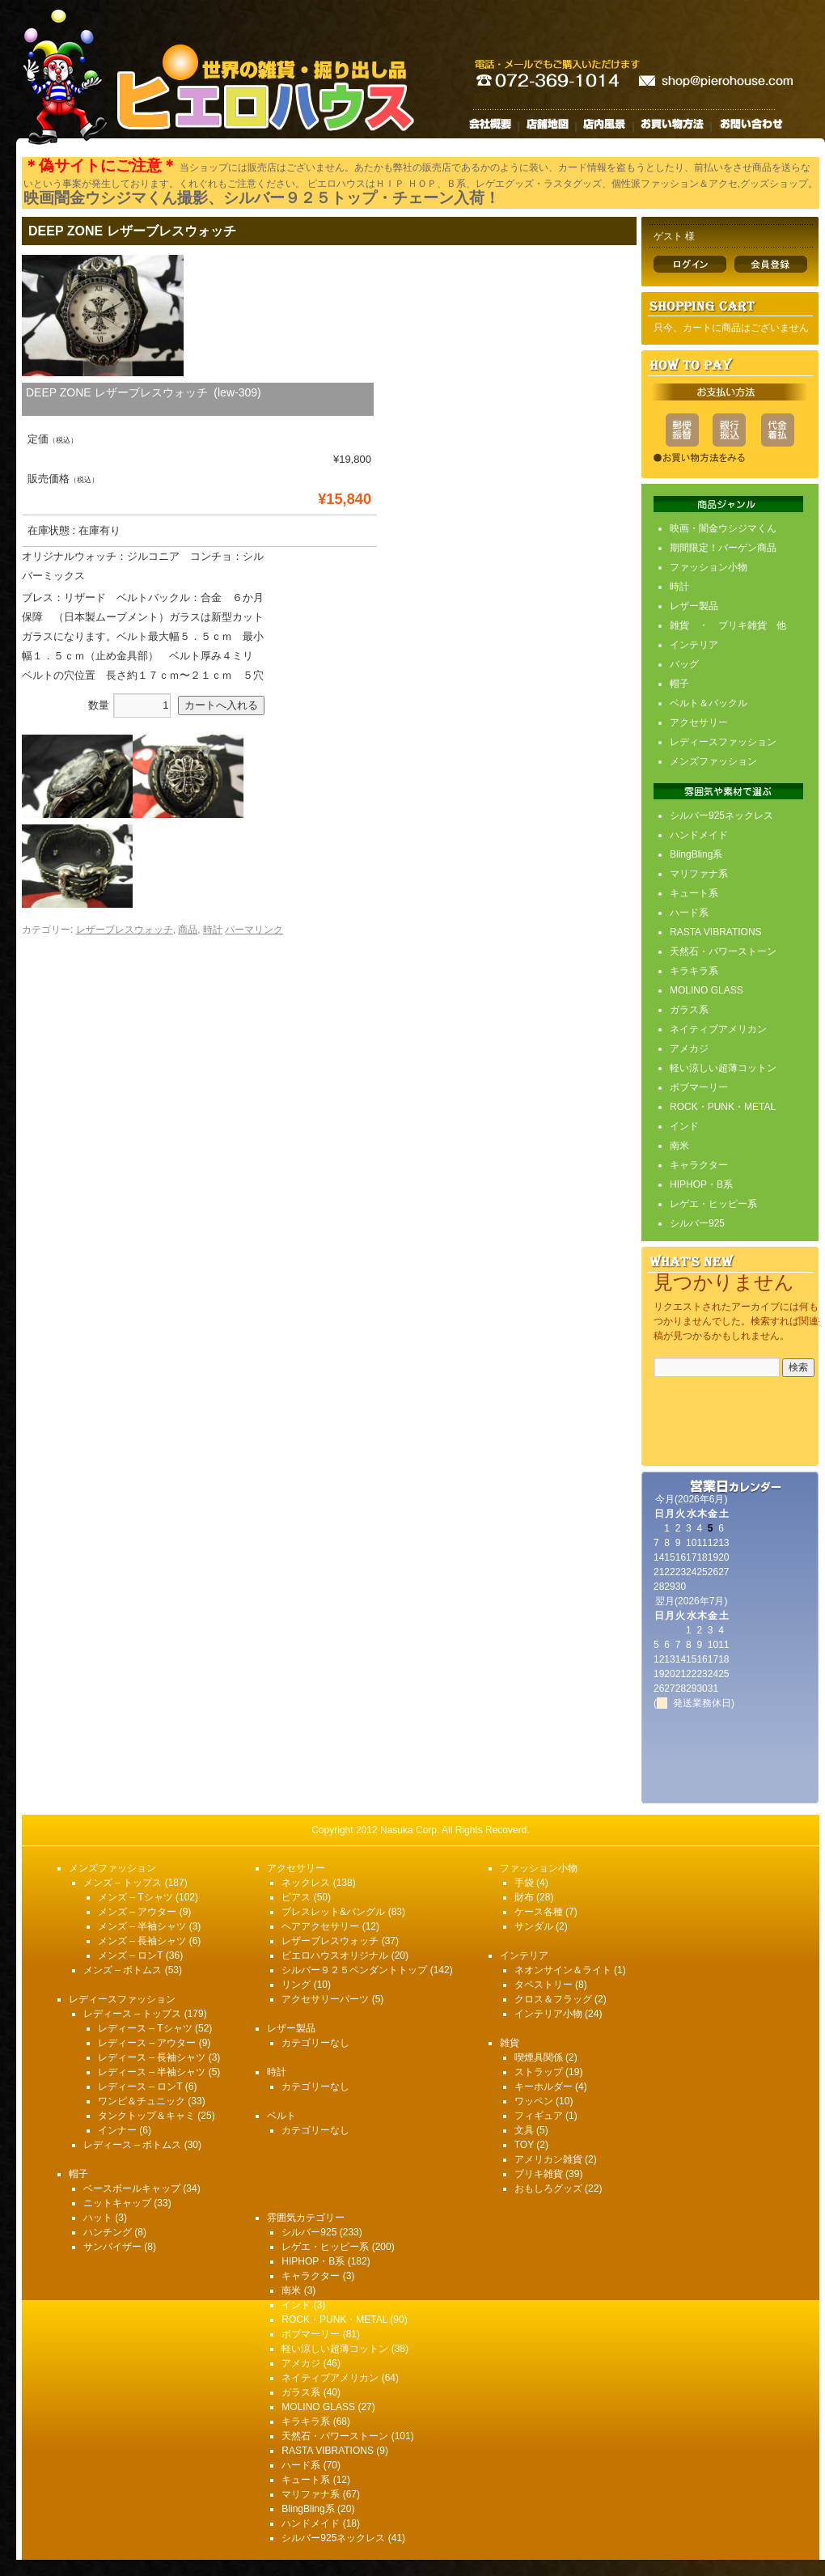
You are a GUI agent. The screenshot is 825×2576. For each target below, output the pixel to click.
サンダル (533, 1926)
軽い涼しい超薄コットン (723, 1068)
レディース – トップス (132, 2013)
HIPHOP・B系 (701, 1184)
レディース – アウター (147, 2043)
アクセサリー (699, 722)
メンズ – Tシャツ (135, 1897)
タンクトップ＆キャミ (146, 2115)
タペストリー (543, 1984)
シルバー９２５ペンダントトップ (354, 1970)
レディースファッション (723, 742)
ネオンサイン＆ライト (562, 1970)
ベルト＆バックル (708, 703)
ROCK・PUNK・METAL (723, 1106)
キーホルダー (543, 2086)
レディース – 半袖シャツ (151, 2072)
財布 (524, 1897)
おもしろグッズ (548, 2188)
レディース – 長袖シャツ (151, 2057)
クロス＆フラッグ (553, 1999)
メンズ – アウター (137, 1911)
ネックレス (305, 1882)
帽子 (679, 683)
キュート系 (694, 893)
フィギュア (538, 2115)
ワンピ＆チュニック (141, 2101)
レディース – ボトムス (132, 2144)
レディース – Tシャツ (145, 2028)
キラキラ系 (694, 971)
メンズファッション (713, 761)
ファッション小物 (708, 567)
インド (684, 1126)
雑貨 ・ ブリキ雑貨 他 (728, 625)
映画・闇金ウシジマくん (723, 528)
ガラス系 (689, 1009)
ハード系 (689, 912)
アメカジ (689, 1048)
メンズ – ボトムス (122, 1970)
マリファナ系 (699, 873)
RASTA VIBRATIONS (716, 932)
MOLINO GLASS (706, 990)
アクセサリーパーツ (325, 1999)
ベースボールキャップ (131, 2188)
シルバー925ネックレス (721, 815)
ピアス (296, 1897)
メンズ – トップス (122, 1882)
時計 (212, 929)
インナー (117, 2130)
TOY (524, 2144)
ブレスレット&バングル (333, 1911)
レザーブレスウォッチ (124, 929)
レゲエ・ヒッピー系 (713, 1204)
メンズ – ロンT (130, 1955)
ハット (97, 2217)
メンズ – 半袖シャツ (142, 1926)
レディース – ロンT (140, 2086)
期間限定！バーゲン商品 (723, 547)
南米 (679, 1145)
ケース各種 (538, 1911)
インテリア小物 (548, 2013)
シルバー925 (697, 1223)
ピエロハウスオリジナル (334, 1955)
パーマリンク (254, 929)
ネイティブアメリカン (718, 1029)
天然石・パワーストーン (723, 951)
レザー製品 (694, 606)
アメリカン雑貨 (548, 2159)
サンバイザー (112, 2246)
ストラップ (538, 2072)
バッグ (684, 664)
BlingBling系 (696, 854)
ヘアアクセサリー (320, 1926)
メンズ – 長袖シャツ (142, 1941)
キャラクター (699, 1165)
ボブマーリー (699, 1087)
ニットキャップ (117, 2203)
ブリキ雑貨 (538, 2174)
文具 (524, 2130)
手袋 (524, 1882)
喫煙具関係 (538, 2057)
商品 (187, 929)
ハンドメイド (699, 835)
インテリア (694, 644)
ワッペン (533, 2101)
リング (296, 1984)
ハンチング (107, 2232)
